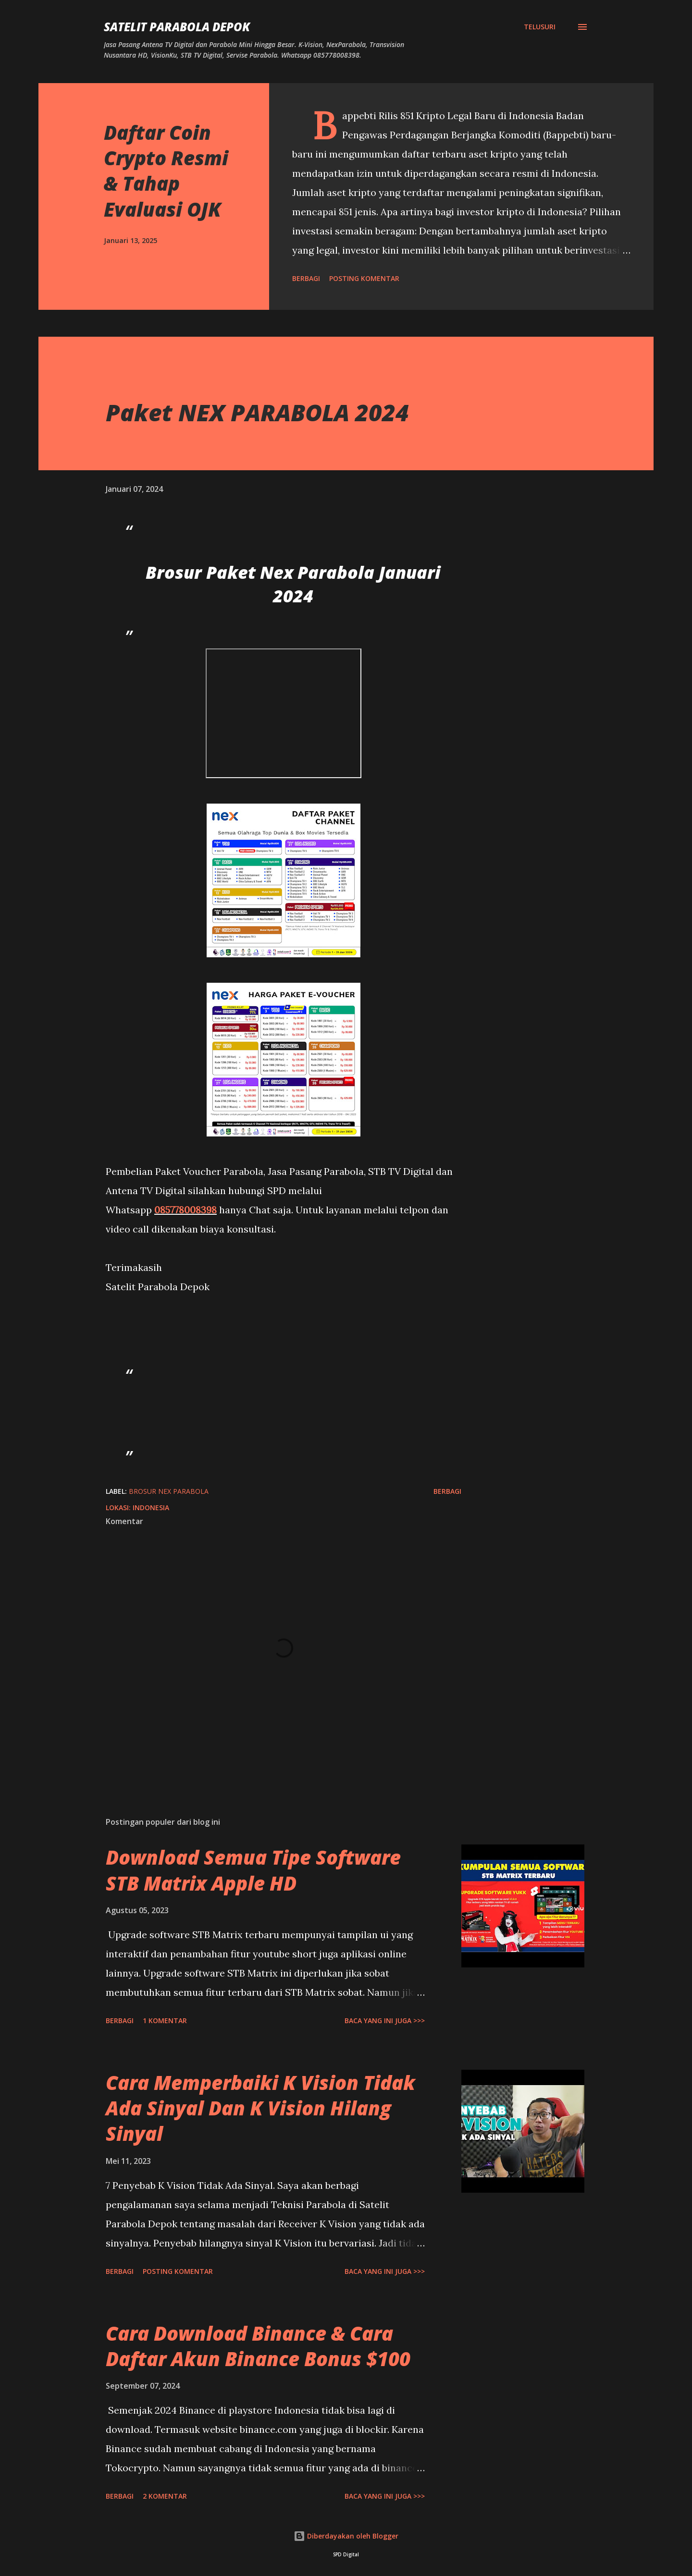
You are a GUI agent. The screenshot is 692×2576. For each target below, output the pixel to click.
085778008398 (185, 1210)
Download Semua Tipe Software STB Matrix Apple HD (253, 1870)
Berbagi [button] (306, 278)
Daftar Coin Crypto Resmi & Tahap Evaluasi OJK (166, 170)
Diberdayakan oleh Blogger (346, 2535)
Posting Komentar (364, 278)
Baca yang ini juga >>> (385, 2020)
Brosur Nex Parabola (169, 1491)
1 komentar (165, 2020)
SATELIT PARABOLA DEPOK (177, 27)
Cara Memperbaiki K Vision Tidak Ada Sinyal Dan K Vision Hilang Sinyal (260, 2108)
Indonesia (151, 1507)
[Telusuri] (540, 27)
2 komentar (165, 2496)
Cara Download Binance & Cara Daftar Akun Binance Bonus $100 (258, 2346)
